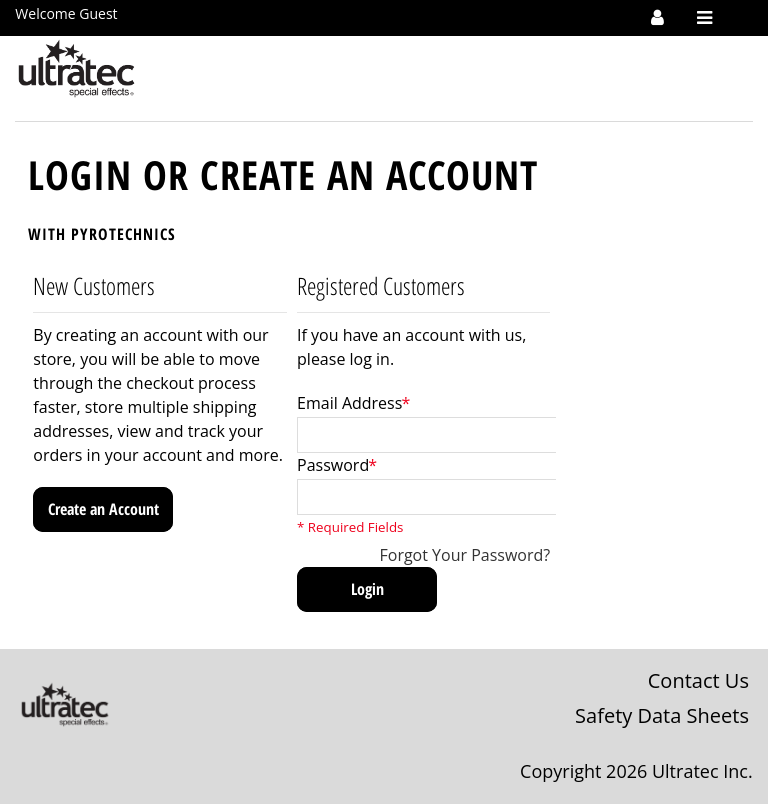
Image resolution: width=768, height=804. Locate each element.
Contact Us (698, 680)
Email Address (349, 403)
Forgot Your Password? (465, 555)
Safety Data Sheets (662, 715)
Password (333, 465)
